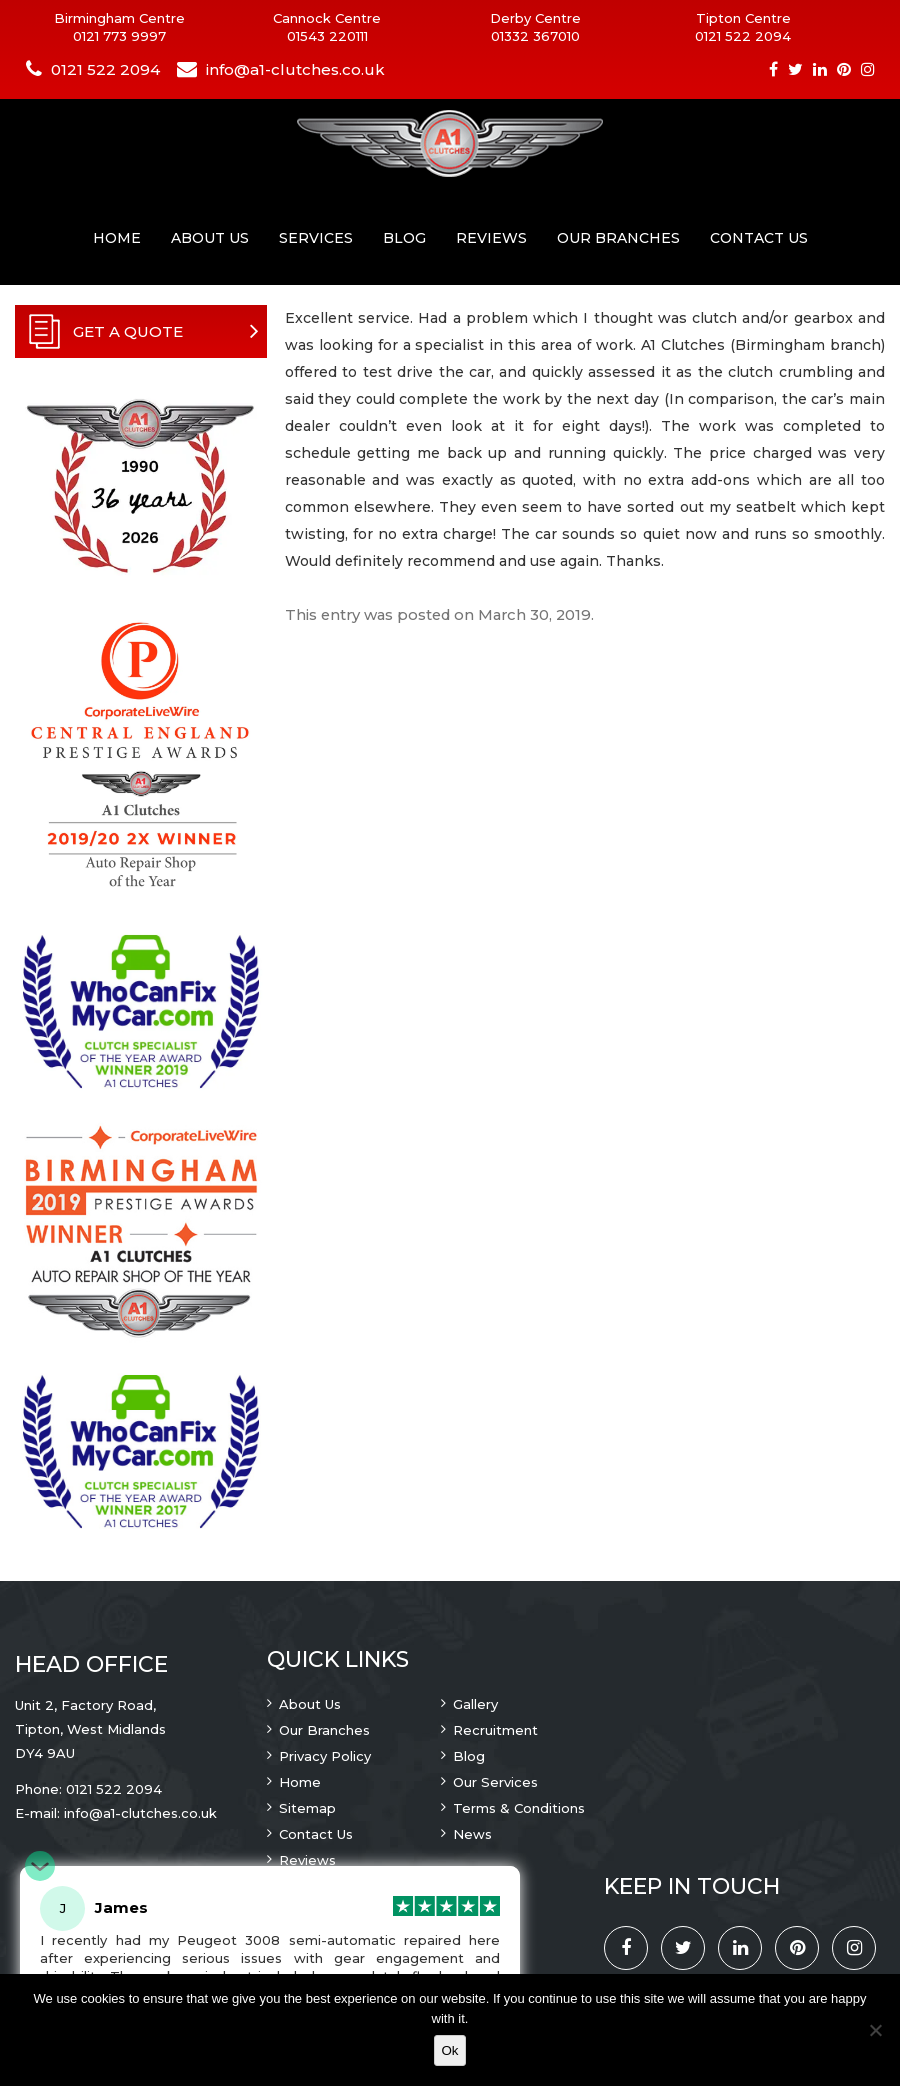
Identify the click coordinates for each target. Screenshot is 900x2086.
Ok (449, 2050)
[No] (875, 2030)
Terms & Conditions (519, 1808)
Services (316, 238)
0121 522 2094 (743, 36)
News (472, 1834)
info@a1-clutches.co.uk (295, 69)
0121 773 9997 (119, 36)
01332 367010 (535, 36)
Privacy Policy (325, 1756)
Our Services (495, 1782)
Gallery (475, 1704)
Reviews (491, 238)
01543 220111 (327, 36)
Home (117, 238)
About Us (210, 238)
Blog (404, 238)
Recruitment (495, 1730)
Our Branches (618, 238)
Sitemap (307, 1808)
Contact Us (759, 238)
